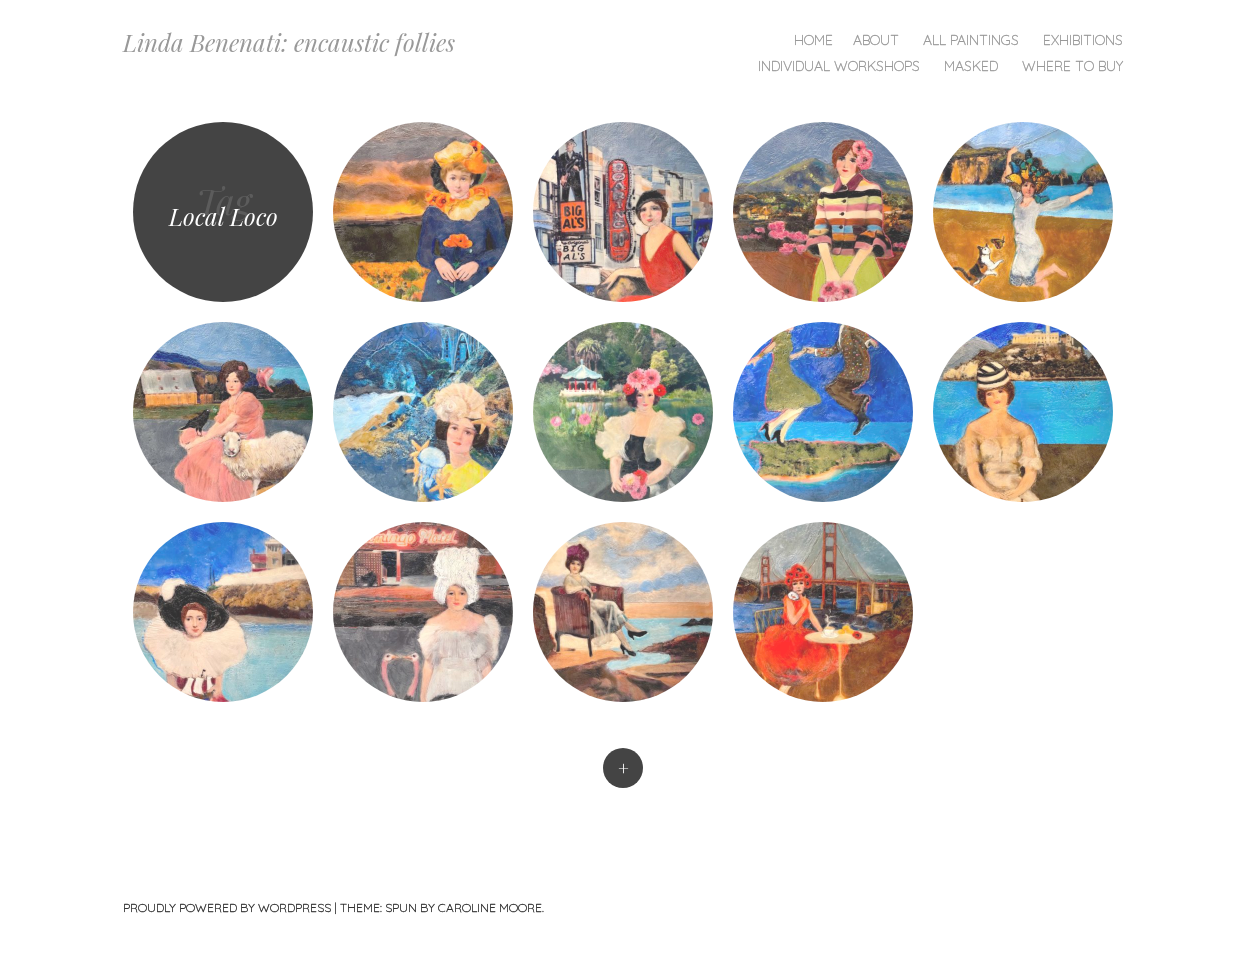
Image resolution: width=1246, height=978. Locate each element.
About (876, 40)
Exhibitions (1083, 40)
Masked (971, 66)
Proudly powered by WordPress (227, 907)
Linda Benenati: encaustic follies (289, 42)
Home (813, 40)
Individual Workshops (839, 66)
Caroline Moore (490, 907)
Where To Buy (1072, 66)
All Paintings (971, 40)
